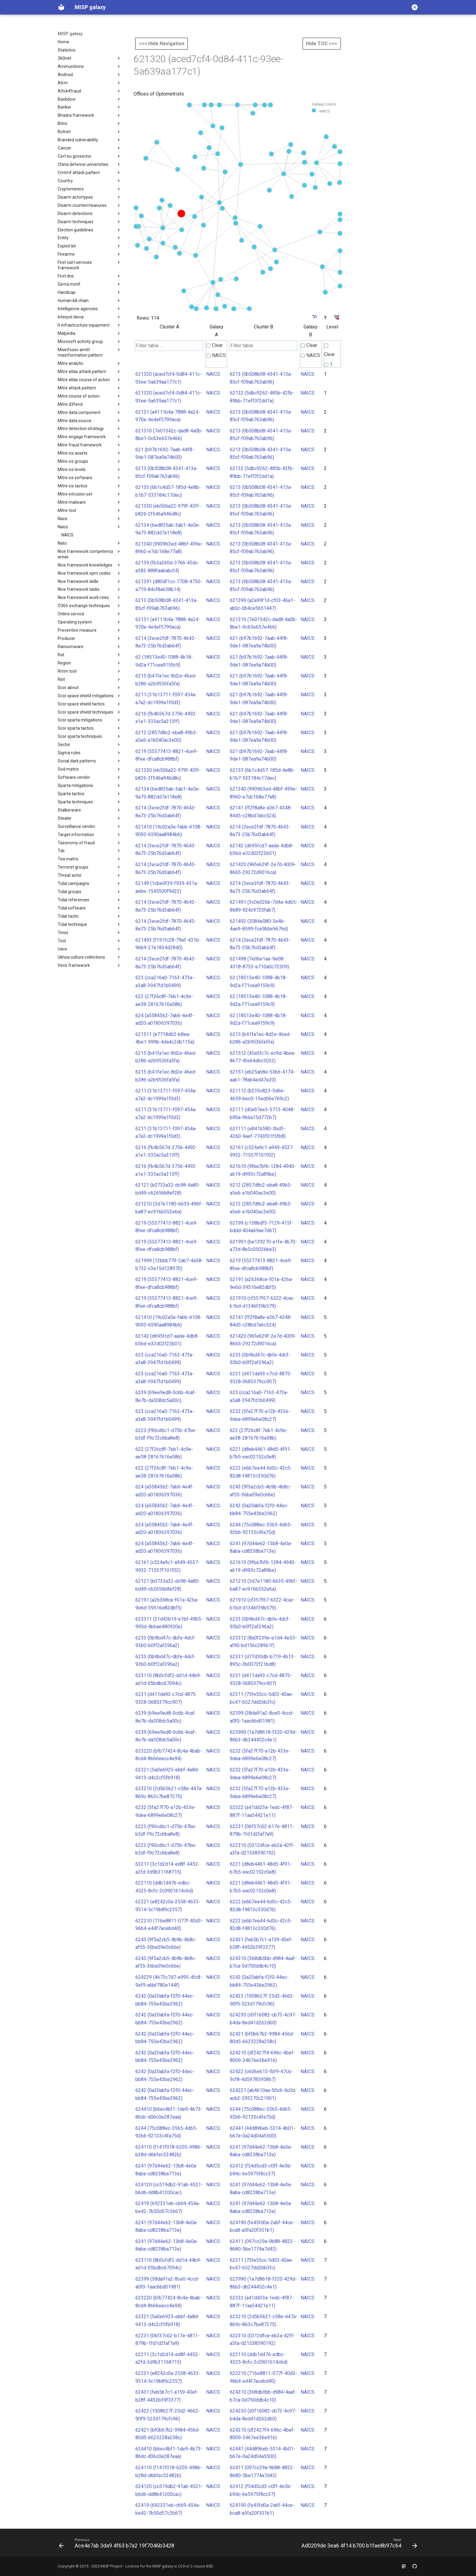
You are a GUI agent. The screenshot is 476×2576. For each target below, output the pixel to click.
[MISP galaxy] (61, 7)
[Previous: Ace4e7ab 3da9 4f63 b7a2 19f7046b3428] (118, 2544)
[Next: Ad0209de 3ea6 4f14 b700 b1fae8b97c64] (358, 2544)
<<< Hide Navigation (161, 43)
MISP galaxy (70, 33)
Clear (214, 345)
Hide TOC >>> (321, 43)
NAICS (216, 355)
